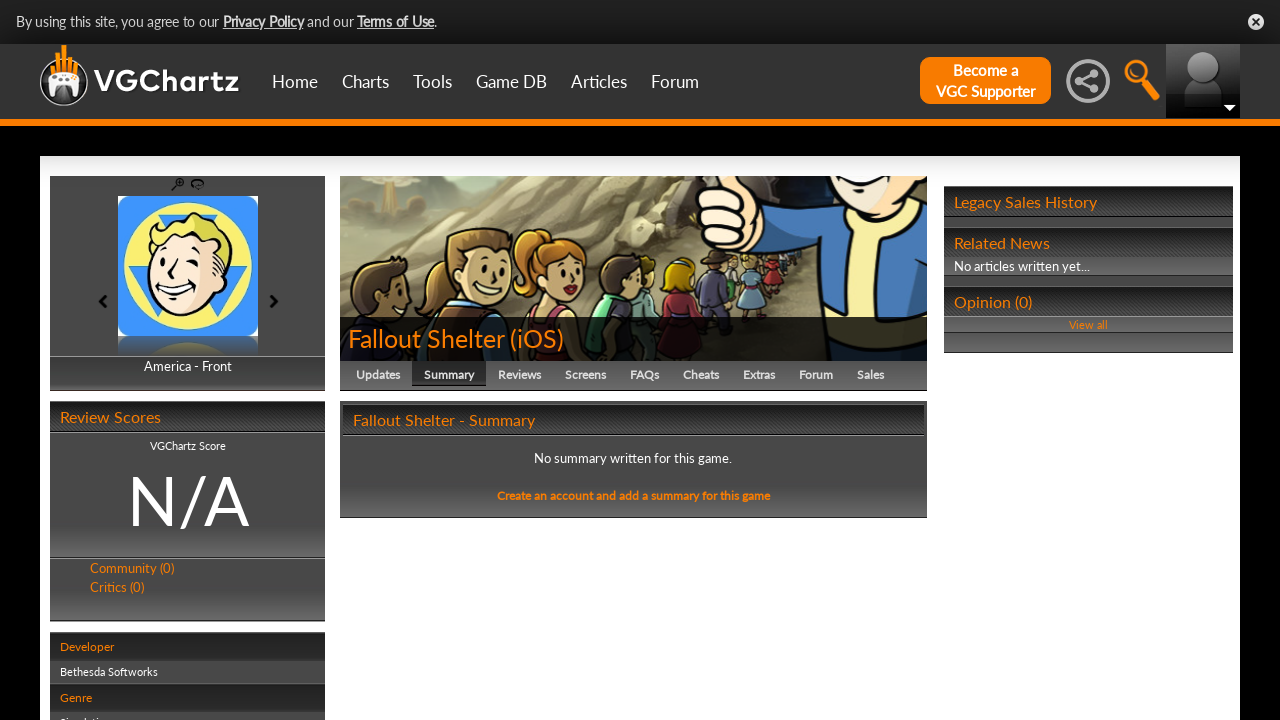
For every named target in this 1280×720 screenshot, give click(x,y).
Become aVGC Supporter (985, 80)
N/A (188, 500)
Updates (378, 374)
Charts (365, 81)
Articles (599, 81)
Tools (432, 81)
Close (1256, 22)
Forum (675, 81)
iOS (537, 338)
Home (295, 81)
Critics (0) (117, 587)
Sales (870, 374)
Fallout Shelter (426, 338)
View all (1088, 324)
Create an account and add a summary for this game (633, 495)
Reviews (519, 374)
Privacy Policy (263, 21)
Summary (449, 374)
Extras (759, 374)
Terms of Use (395, 21)
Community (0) (132, 568)
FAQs (644, 374)
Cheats (701, 374)
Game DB (511, 81)
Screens (585, 374)
